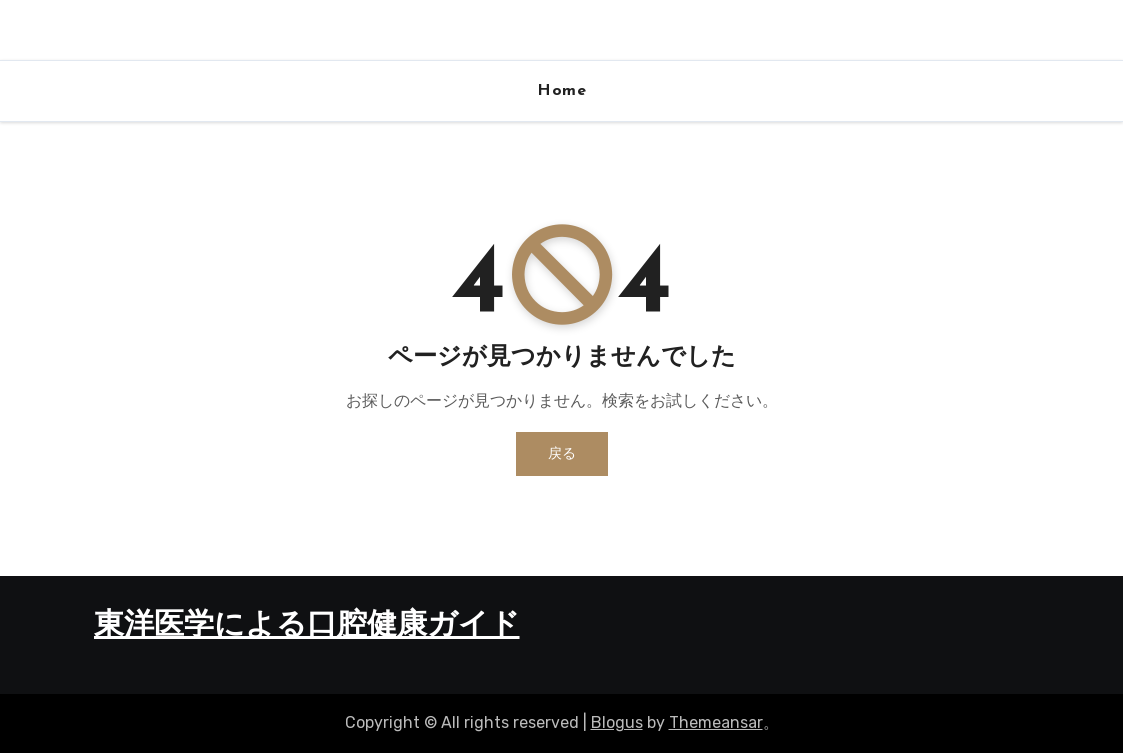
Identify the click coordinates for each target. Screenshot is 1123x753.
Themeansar (716, 722)
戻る (562, 453)
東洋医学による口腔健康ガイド (307, 626)
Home (561, 91)
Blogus (617, 722)
